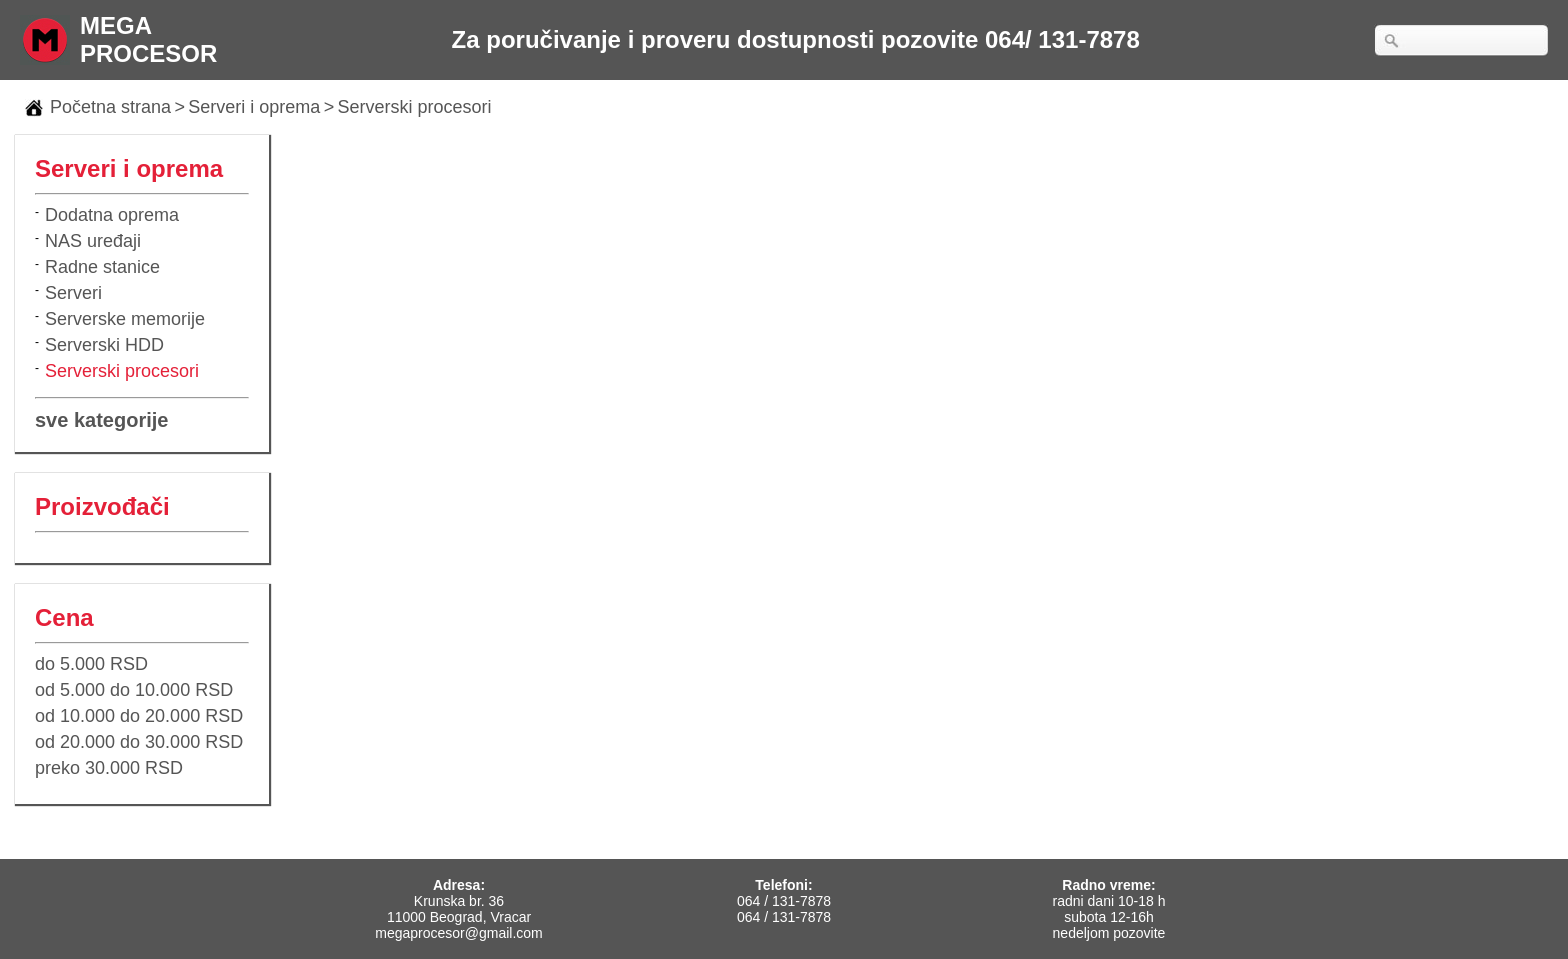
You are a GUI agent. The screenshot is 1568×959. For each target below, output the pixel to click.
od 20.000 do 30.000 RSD (139, 742)
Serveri (73, 293)
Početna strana (110, 107)
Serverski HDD (104, 345)
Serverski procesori (415, 107)
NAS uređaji (93, 241)
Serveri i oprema (254, 107)
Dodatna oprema (112, 215)
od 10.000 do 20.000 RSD (139, 716)
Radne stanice (102, 267)
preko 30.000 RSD (109, 768)
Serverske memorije (125, 319)
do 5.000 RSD (91, 664)
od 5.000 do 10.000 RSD (134, 690)
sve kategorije (101, 420)
